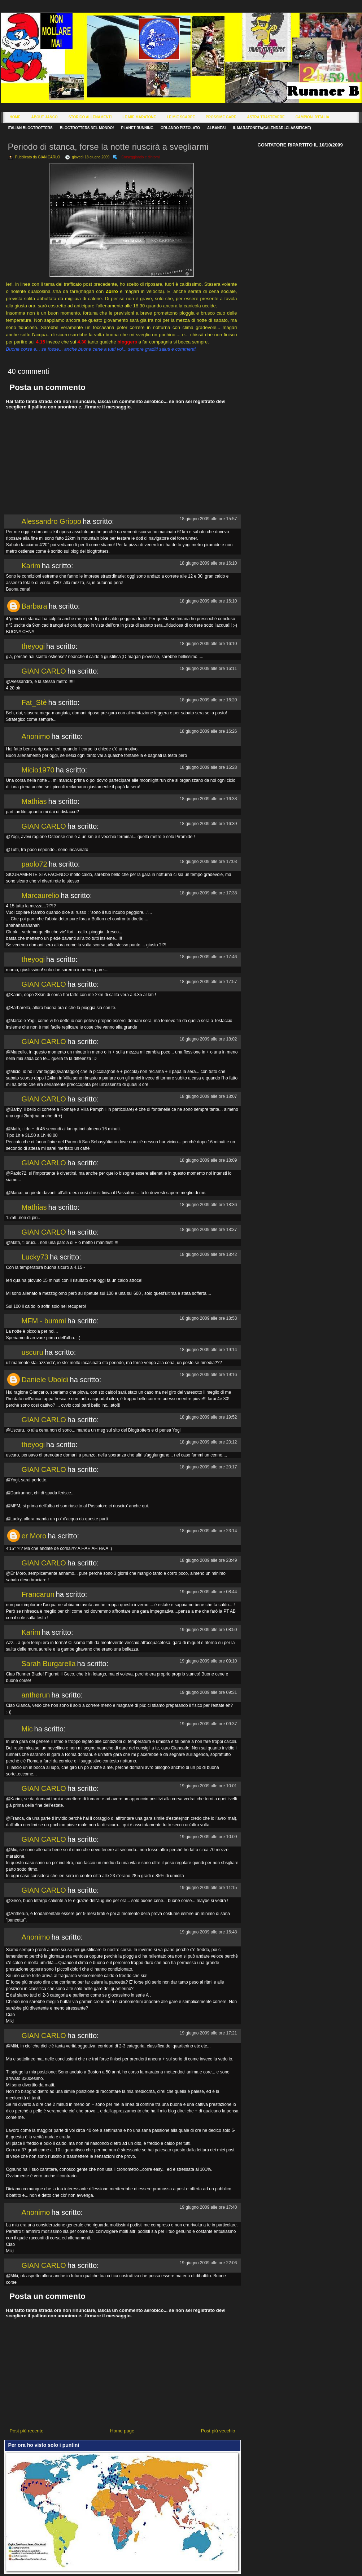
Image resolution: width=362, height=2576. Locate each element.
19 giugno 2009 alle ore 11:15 (208, 1887)
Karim (31, 566)
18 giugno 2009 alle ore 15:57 (208, 518)
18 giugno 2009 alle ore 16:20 (208, 699)
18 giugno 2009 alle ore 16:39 (208, 823)
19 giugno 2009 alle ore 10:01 (208, 1785)
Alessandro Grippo (52, 521)
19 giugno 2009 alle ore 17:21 (208, 2033)
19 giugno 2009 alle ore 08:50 (208, 1629)
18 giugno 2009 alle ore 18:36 (208, 1204)
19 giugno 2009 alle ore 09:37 (208, 1723)
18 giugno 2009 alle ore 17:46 (208, 956)
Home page (122, 2430)
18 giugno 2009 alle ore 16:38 (208, 798)
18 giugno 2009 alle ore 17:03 (208, 861)
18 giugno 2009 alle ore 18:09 (208, 1160)
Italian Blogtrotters (30, 128)
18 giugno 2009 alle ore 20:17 (208, 1466)
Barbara (34, 606)
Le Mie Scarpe (181, 117)
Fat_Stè (34, 702)
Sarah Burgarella (49, 1664)
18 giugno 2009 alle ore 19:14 (208, 1349)
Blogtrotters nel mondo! (87, 128)
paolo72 (34, 864)
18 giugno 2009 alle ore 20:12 (208, 1442)
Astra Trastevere (266, 117)
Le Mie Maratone (139, 117)
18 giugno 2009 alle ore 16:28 (208, 767)
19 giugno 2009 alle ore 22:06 (208, 2262)
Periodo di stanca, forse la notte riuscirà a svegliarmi (108, 147)
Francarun (38, 1594)
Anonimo (36, 736)
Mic (27, 1729)
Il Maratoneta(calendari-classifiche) (272, 128)
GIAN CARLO (44, 671)
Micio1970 (38, 770)
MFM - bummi (44, 1321)
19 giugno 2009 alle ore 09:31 (208, 1692)
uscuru (32, 1352)
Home (15, 117)
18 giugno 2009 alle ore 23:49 (208, 1560)
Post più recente (27, 2430)
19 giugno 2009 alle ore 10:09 (208, 1836)
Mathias (34, 801)
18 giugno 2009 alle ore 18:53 (208, 1318)
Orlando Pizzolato (180, 128)
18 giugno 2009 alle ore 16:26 (208, 731)
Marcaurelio (40, 895)
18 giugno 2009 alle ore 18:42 (208, 1254)
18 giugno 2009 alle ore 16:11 (208, 668)
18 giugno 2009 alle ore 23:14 (208, 1530)
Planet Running (137, 128)
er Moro (34, 1536)
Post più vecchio (218, 2430)
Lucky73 (35, 1257)
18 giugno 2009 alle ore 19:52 (208, 1417)
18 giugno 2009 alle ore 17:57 (208, 981)
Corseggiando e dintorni (140, 157)
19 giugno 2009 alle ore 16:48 (208, 1932)
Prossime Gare (221, 117)
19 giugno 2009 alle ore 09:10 (208, 1661)
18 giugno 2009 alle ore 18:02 (208, 1039)
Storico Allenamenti (90, 117)
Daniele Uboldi (45, 1380)
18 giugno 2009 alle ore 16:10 (208, 563)
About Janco (44, 117)
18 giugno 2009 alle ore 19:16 (208, 1374)
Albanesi (216, 128)
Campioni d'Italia (313, 117)
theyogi (33, 646)
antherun (36, 1695)
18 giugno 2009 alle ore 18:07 (208, 1096)
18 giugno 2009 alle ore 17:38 (208, 892)
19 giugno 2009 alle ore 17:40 (208, 2207)
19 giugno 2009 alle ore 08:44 (208, 1591)
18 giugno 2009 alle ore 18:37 (208, 1229)
